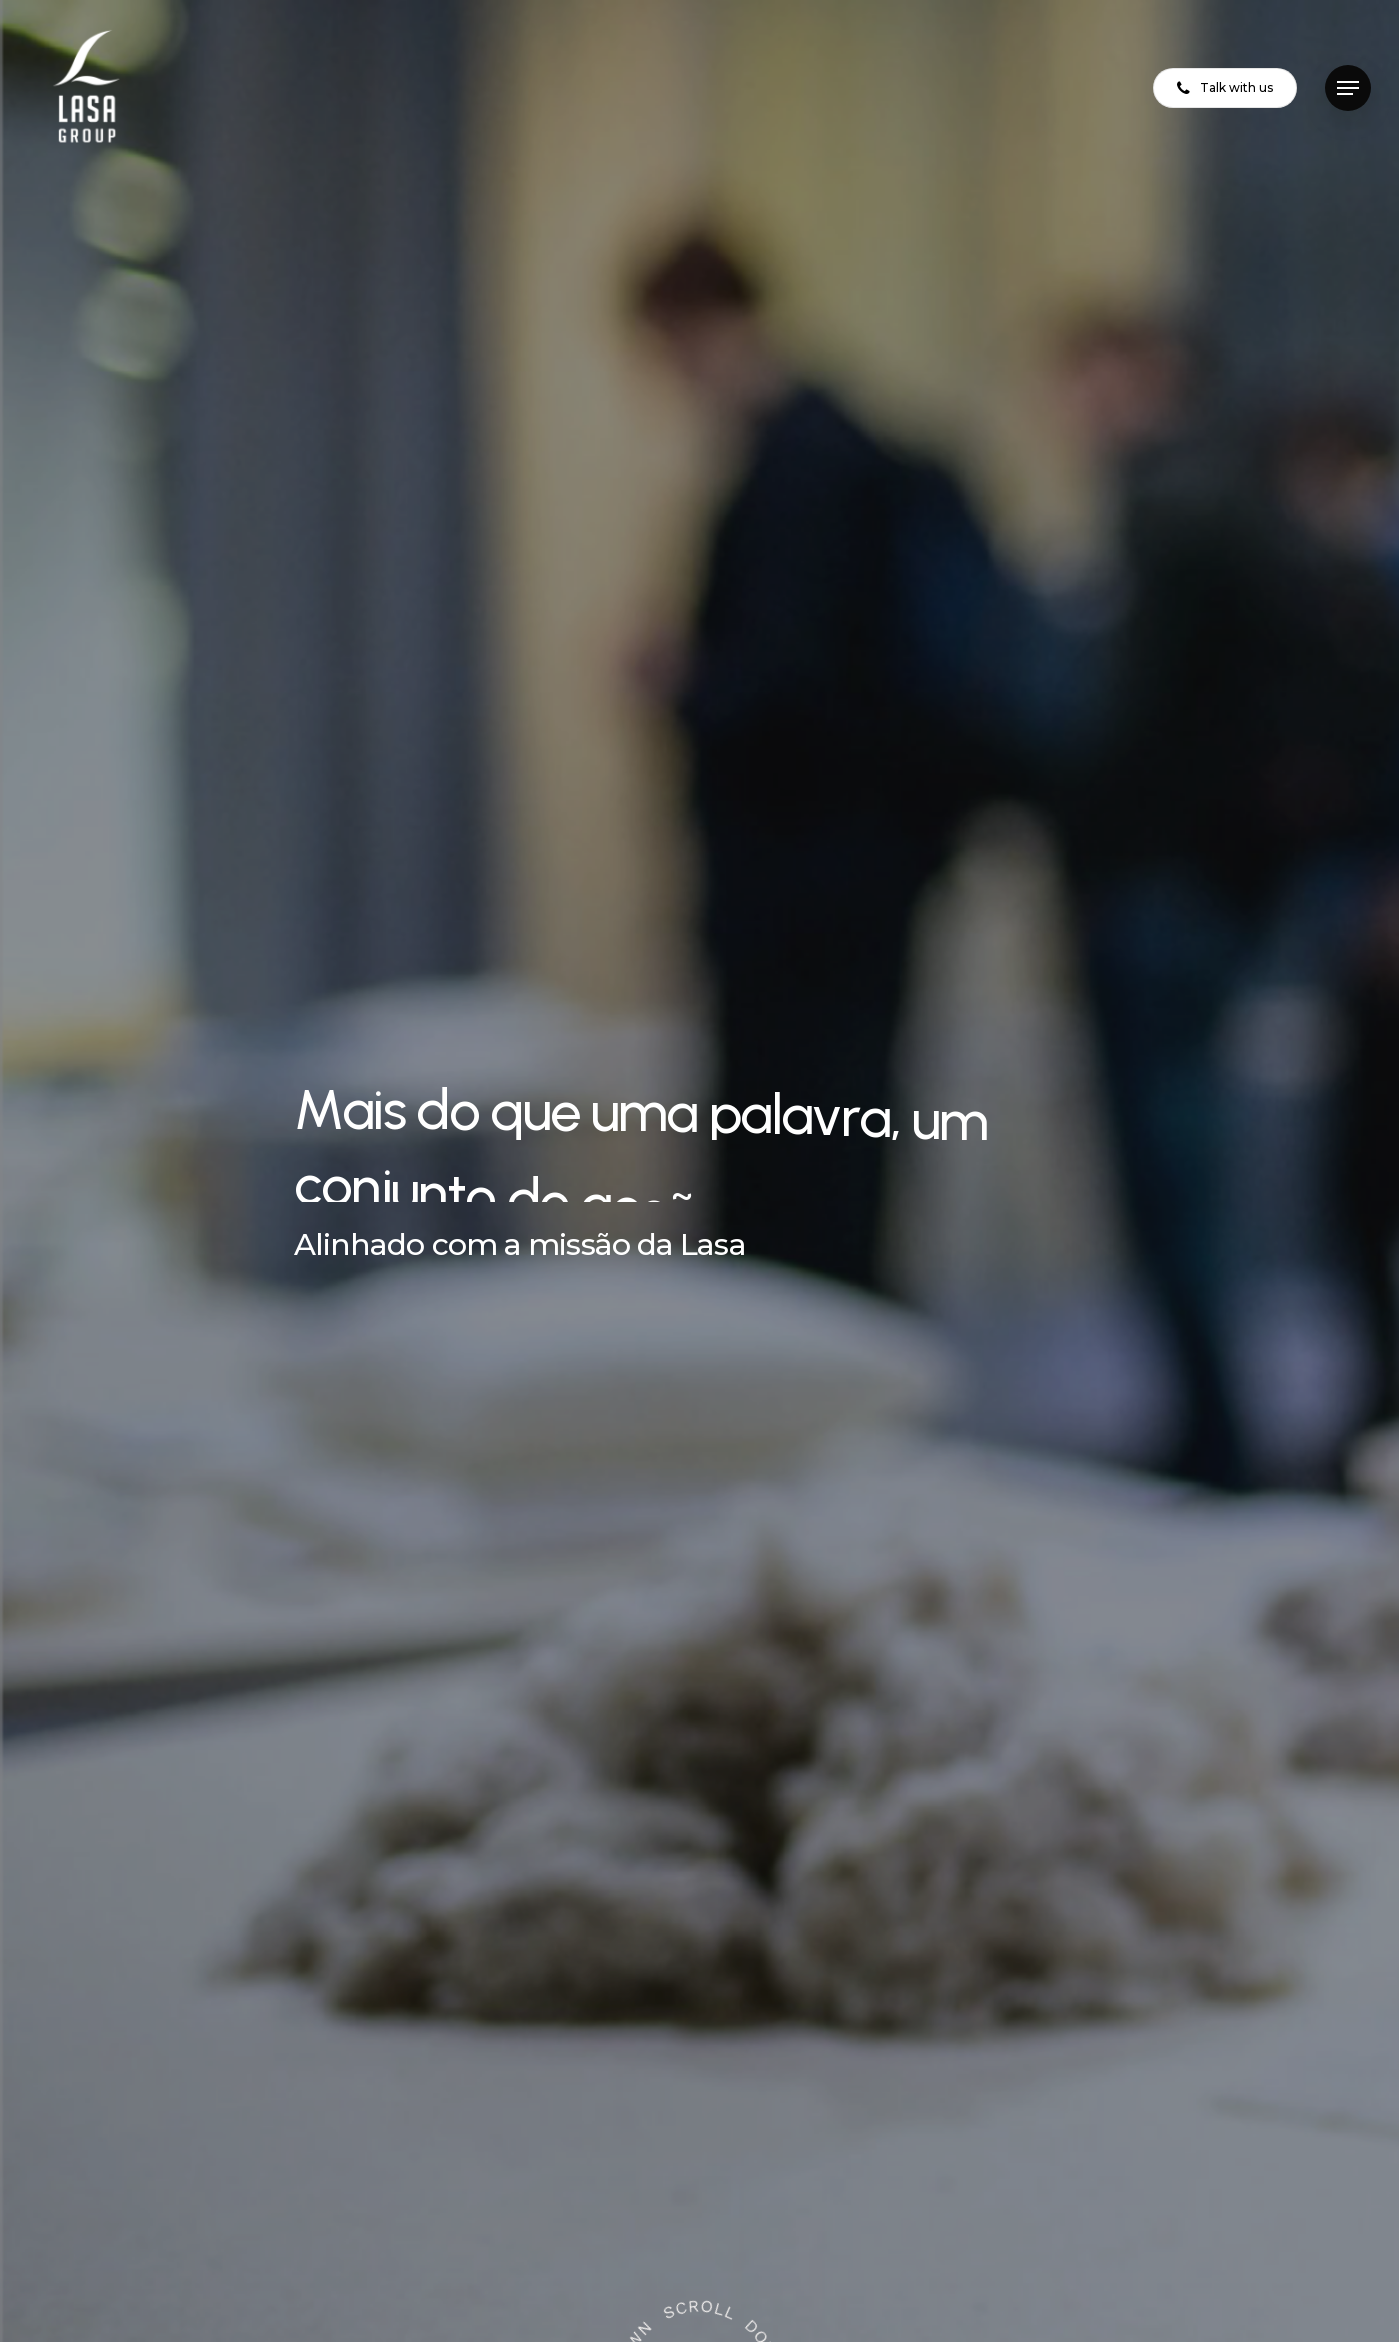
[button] (1348, 88)
